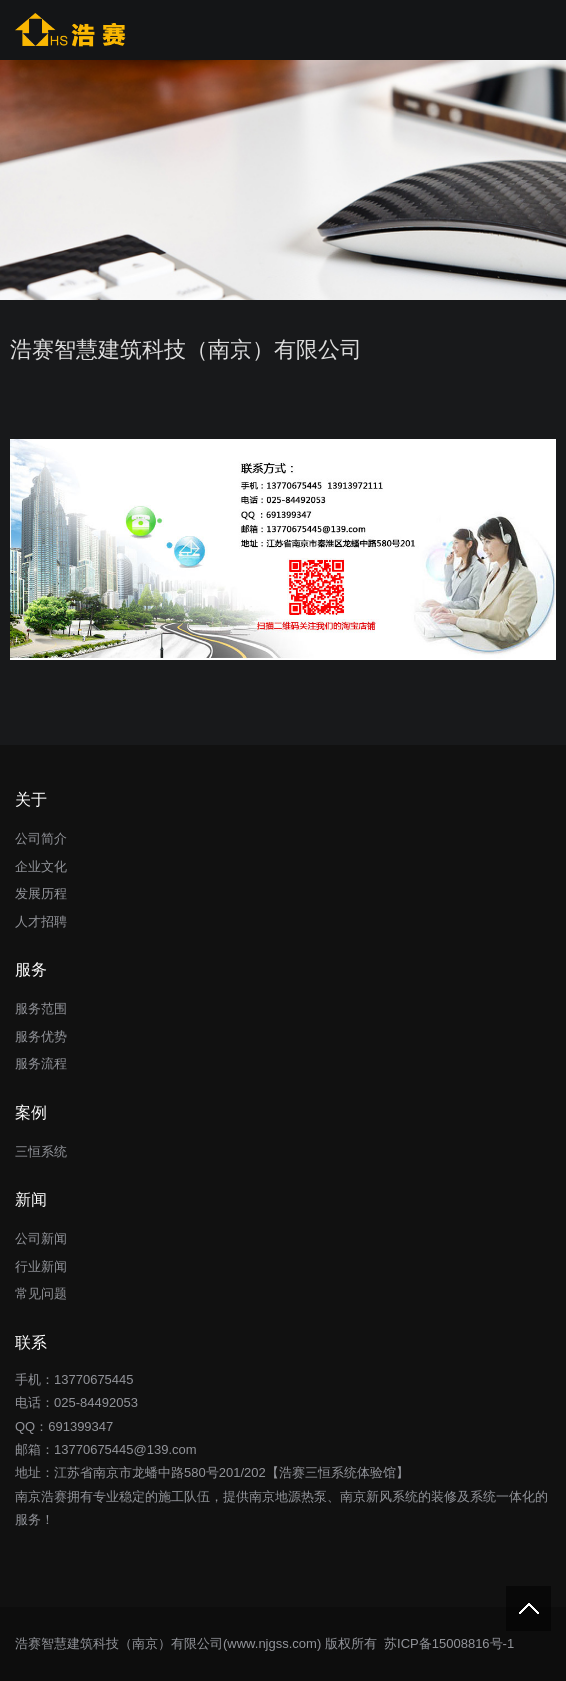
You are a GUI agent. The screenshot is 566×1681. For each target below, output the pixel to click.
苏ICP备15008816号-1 (447, 1643)
